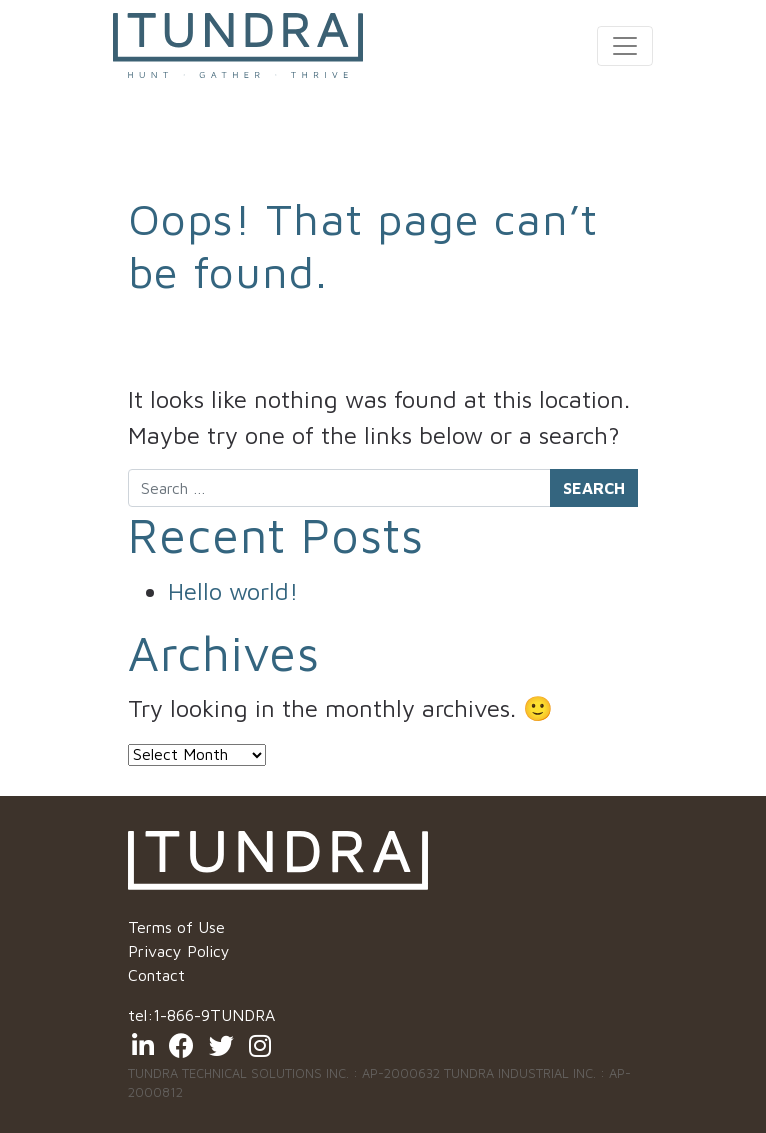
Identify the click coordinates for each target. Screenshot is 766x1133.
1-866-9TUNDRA (214, 1015)
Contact (156, 975)
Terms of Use (176, 927)
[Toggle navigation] (625, 46)
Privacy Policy (179, 951)
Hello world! (233, 591)
